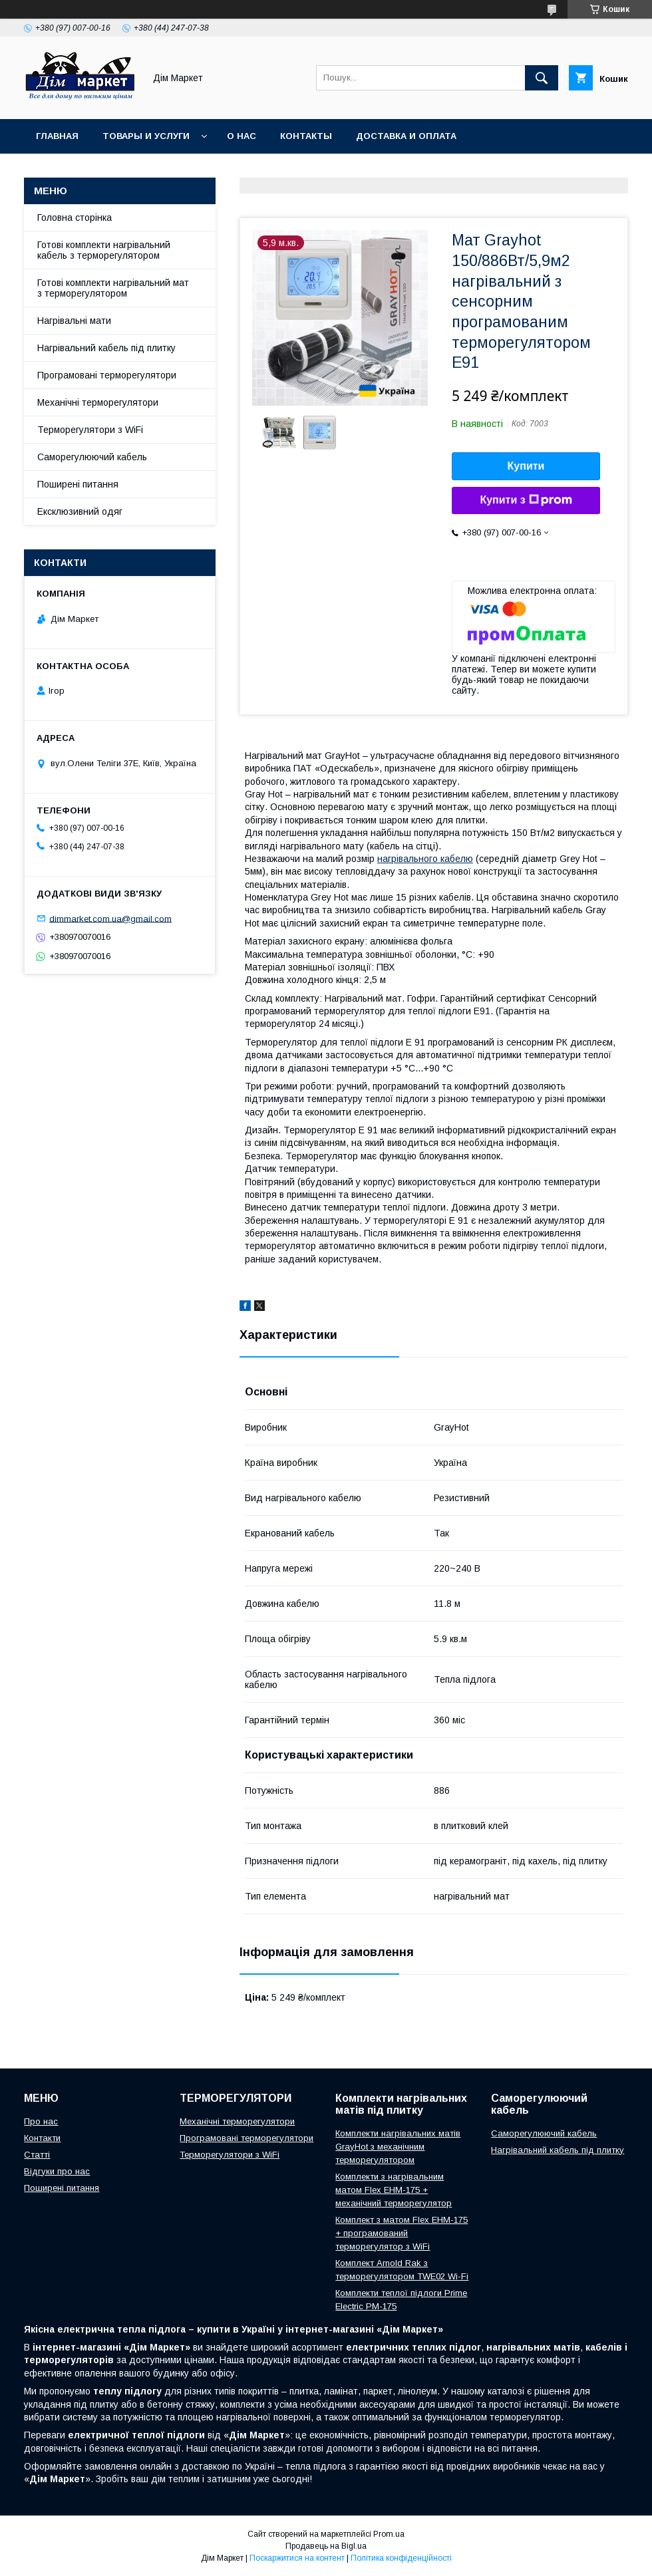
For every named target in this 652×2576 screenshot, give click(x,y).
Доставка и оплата (406, 136)
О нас (241, 136)
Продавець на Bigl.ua (326, 2546)
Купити (526, 466)
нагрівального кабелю (425, 858)
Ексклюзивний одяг (79, 511)
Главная (57, 136)
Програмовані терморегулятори (106, 375)
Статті (37, 2155)
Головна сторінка (74, 217)
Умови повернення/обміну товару (125, 171)
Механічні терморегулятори (97, 402)
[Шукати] (541, 77)
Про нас (41, 2121)
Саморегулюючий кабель (92, 457)
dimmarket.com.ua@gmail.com (110, 918)
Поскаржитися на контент (297, 2558)
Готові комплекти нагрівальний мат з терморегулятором (113, 288)
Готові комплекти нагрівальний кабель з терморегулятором (103, 250)
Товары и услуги (146, 136)
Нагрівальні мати (74, 320)
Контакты (306, 136)
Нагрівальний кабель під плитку (106, 348)
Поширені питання (77, 484)
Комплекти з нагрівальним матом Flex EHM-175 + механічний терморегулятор (393, 2190)
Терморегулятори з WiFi (90, 429)
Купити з (525, 500)
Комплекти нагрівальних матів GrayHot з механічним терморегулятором (397, 2146)
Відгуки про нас (57, 2171)
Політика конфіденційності (401, 2558)
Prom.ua (389, 2534)
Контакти (42, 2138)
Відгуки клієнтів (279, 171)
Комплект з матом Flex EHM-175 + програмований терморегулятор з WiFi (401, 2233)
